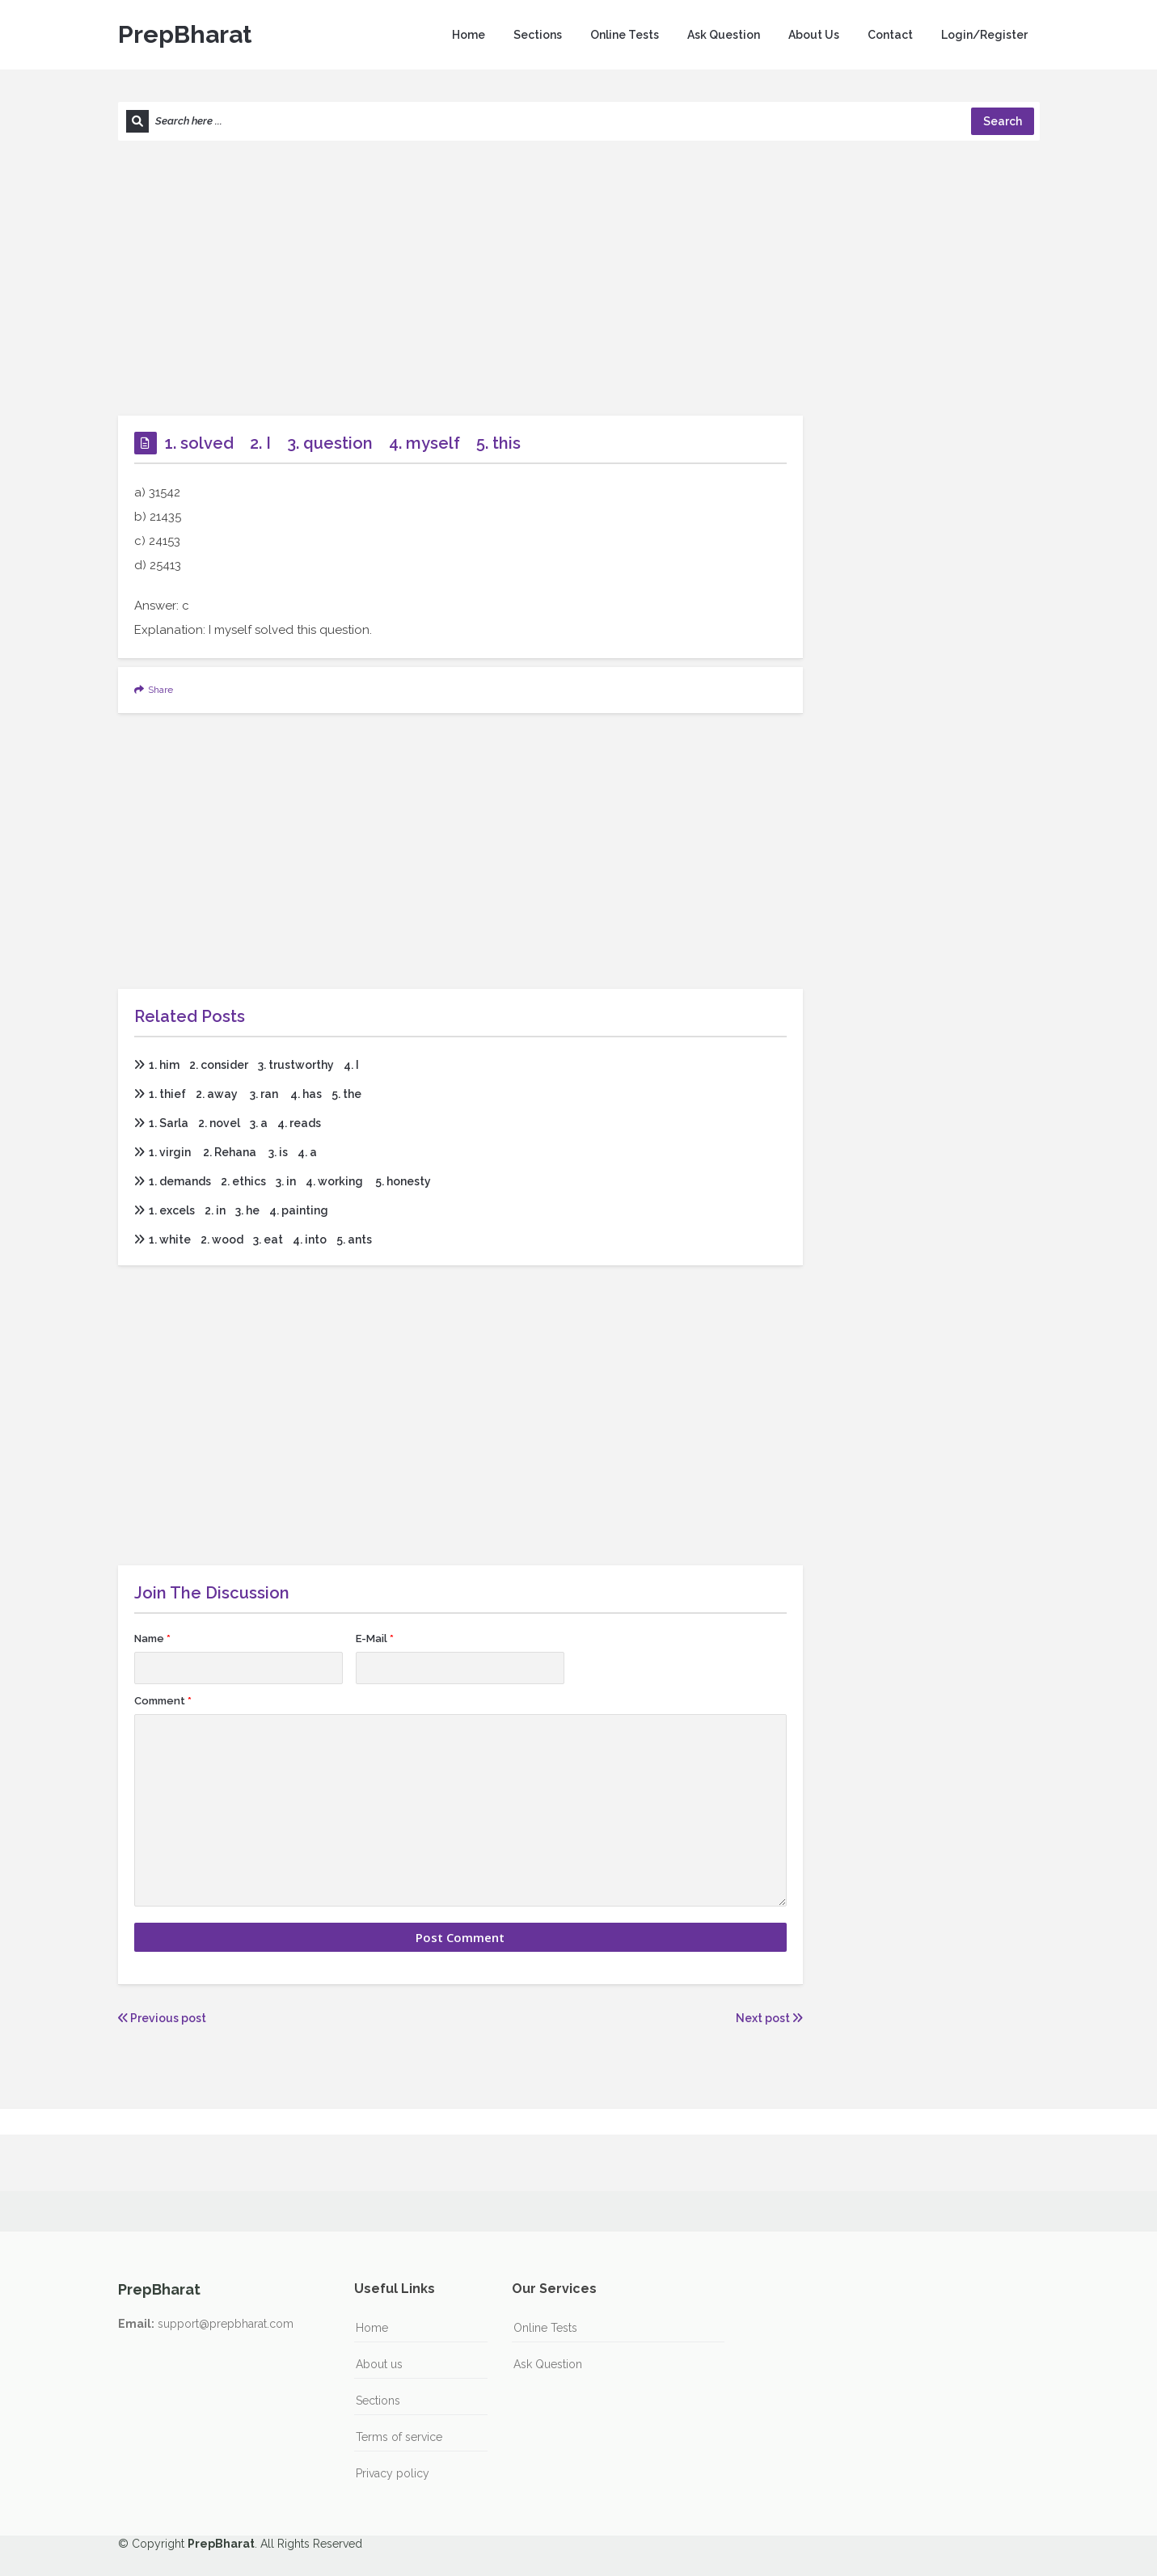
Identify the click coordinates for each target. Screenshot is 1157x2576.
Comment (163, 1701)
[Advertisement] (579, 278)
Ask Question (723, 34)
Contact (890, 34)
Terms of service (399, 2437)
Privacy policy (392, 2473)
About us (379, 2364)
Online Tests (624, 34)
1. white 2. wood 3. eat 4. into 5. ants (253, 1239)
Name (152, 1638)
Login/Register (984, 34)
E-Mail (375, 1638)
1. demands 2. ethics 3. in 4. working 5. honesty (282, 1181)
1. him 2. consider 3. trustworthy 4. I (246, 1064)
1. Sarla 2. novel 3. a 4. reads (227, 1123)
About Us (813, 34)
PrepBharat (184, 34)
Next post (769, 2018)
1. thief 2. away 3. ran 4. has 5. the (247, 1093)
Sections (537, 34)
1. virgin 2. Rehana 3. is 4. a (225, 1152)
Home (468, 34)
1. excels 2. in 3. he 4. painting (231, 1210)
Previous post (162, 2018)
